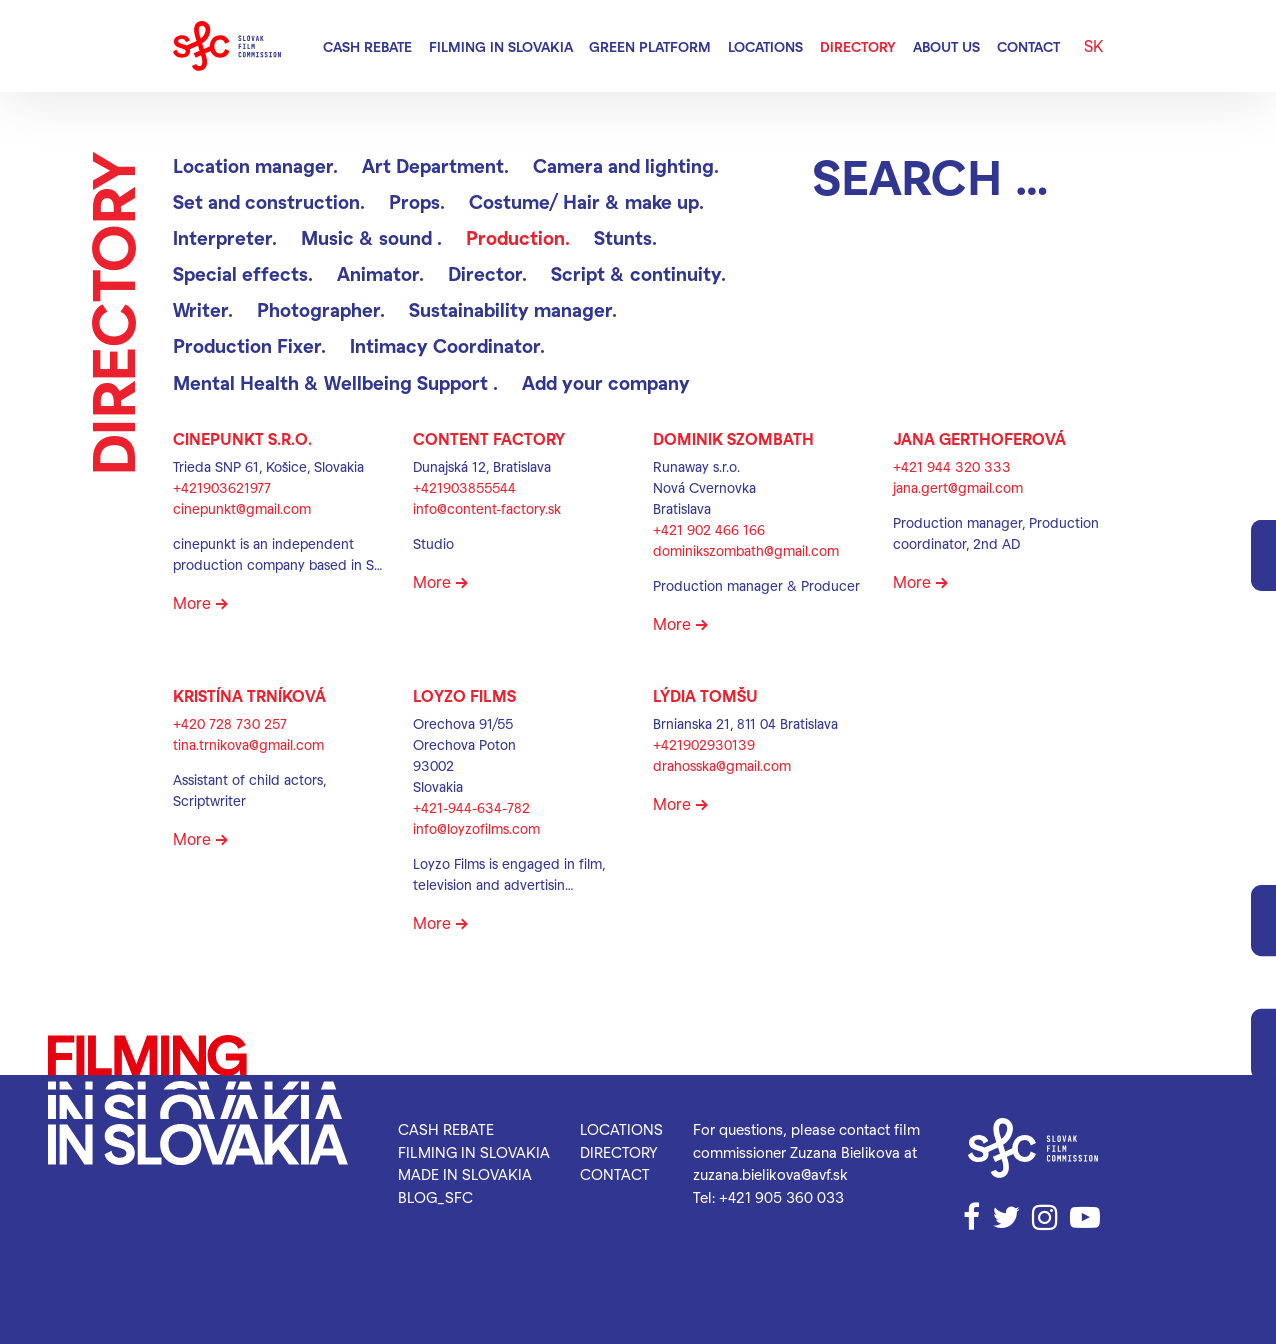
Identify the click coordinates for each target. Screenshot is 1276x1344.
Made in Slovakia (465, 1174)
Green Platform (650, 46)
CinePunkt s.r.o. (242, 438)
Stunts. (625, 237)
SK (1093, 45)
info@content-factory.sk (487, 508)
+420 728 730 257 (230, 723)
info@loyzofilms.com (476, 828)
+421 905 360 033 (781, 1197)
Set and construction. (269, 201)
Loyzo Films (464, 695)
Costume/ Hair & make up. (586, 201)
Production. (518, 237)
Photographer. (321, 309)
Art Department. (435, 165)
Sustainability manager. (513, 309)
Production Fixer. (249, 345)
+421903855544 (464, 487)
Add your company (606, 382)
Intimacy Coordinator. (447, 345)
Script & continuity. (638, 273)
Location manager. (255, 165)
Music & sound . (371, 237)
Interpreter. (225, 237)
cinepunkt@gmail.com (242, 508)
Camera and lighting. (626, 165)
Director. (487, 273)
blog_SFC (435, 1197)
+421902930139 (704, 744)
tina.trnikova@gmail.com (248, 744)
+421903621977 (222, 487)
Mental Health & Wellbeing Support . (335, 382)
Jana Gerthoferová (979, 438)
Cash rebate (367, 46)
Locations (765, 46)
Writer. (203, 309)
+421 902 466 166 (709, 529)
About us (946, 46)
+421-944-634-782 (471, 807)
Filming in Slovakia (501, 46)
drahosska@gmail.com (722, 765)
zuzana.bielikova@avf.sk (770, 1174)
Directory (858, 46)
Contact (1028, 46)
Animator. (380, 273)
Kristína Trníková (249, 695)
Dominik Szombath (733, 438)
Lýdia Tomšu (705, 695)
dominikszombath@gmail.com (746, 550)
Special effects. (243, 273)
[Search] (958, 175)
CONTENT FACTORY (489, 438)
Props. (417, 201)
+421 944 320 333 (952, 466)
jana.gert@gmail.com (958, 487)
